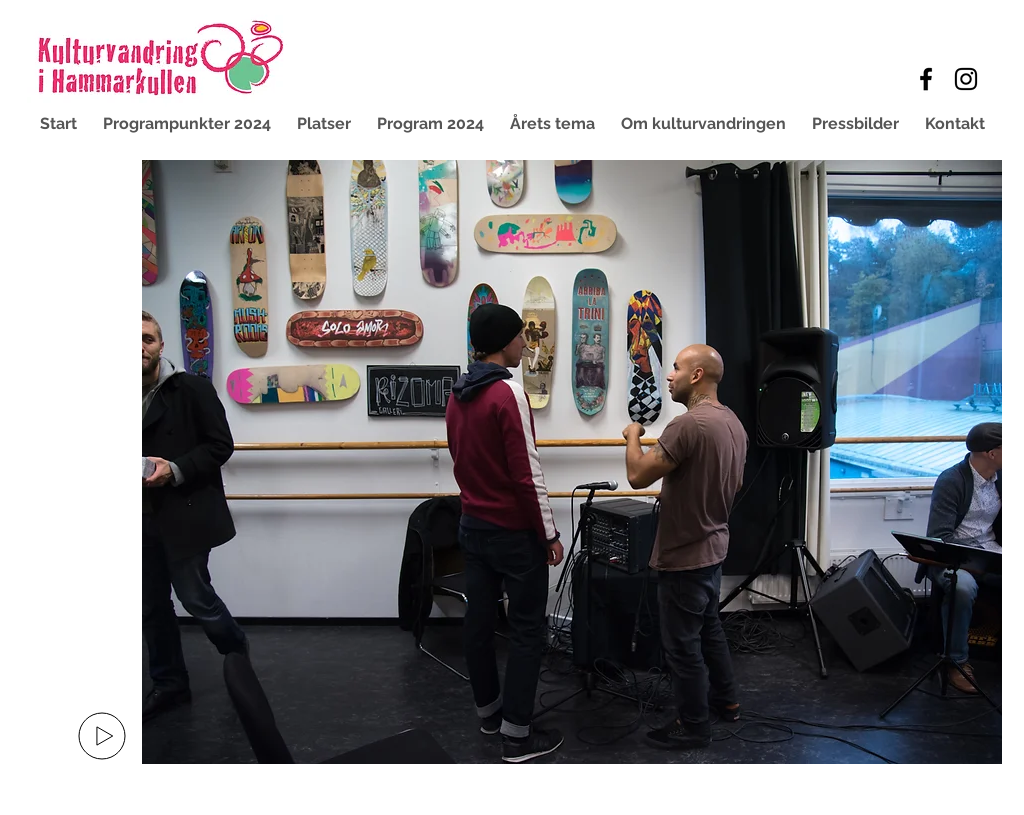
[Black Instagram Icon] (966, 79)
